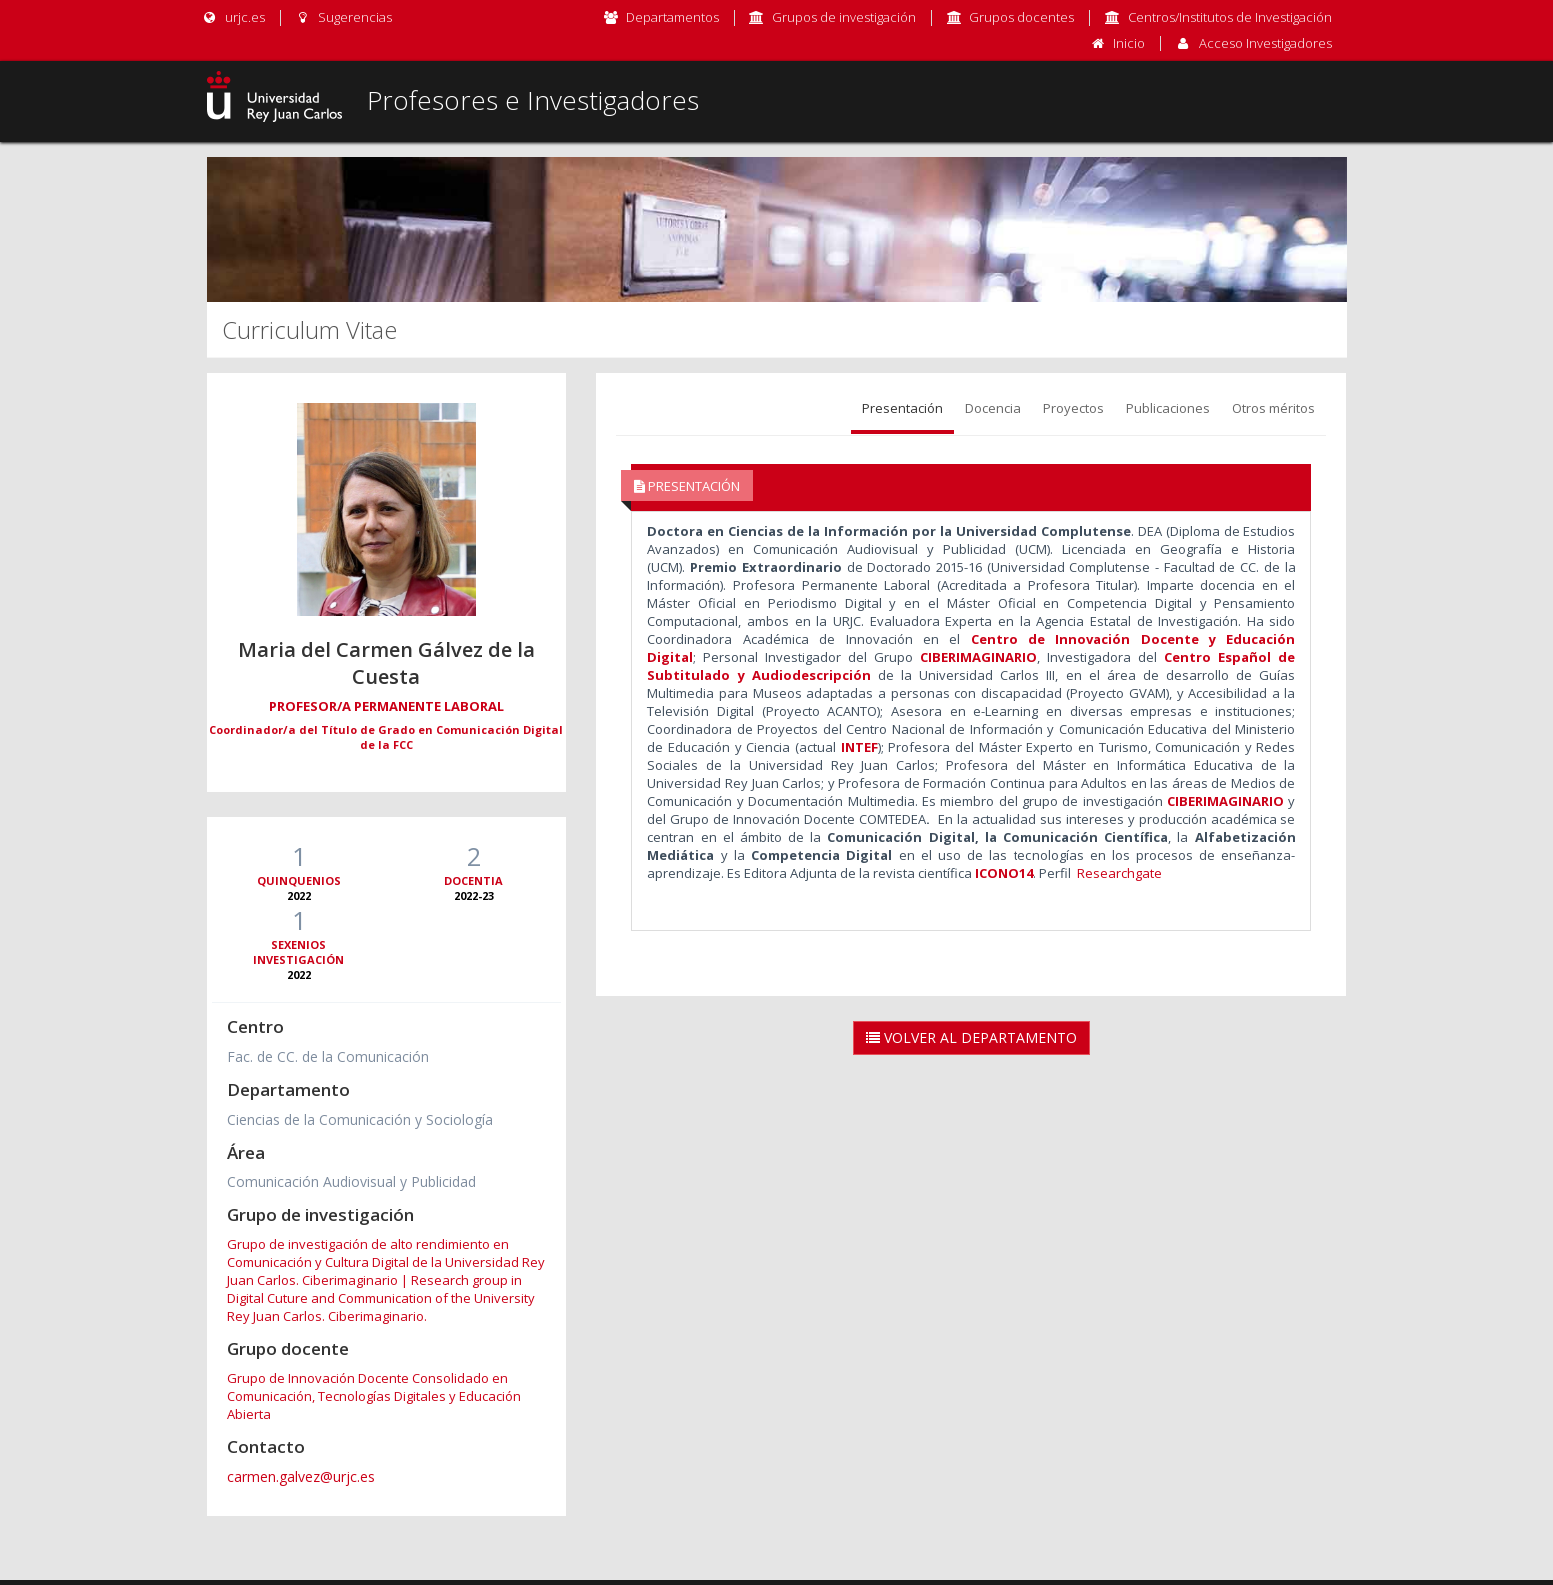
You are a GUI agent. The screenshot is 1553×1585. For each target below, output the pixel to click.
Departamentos (672, 17)
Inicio (1129, 43)
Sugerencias (343, 17)
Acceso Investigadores (1265, 43)
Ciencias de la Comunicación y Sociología (360, 1119)
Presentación (902, 408)
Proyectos (1073, 408)
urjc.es (233, 17)
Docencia (993, 408)
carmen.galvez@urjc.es (301, 1476)
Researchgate (1119, 873)
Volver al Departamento (971, 1037)
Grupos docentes (1021, 17)
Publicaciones (1168, 408)
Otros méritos (1273, 408)
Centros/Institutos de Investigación (1230, 17)
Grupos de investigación (844, 17)
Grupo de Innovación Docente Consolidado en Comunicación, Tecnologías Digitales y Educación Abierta (374, 1396)
